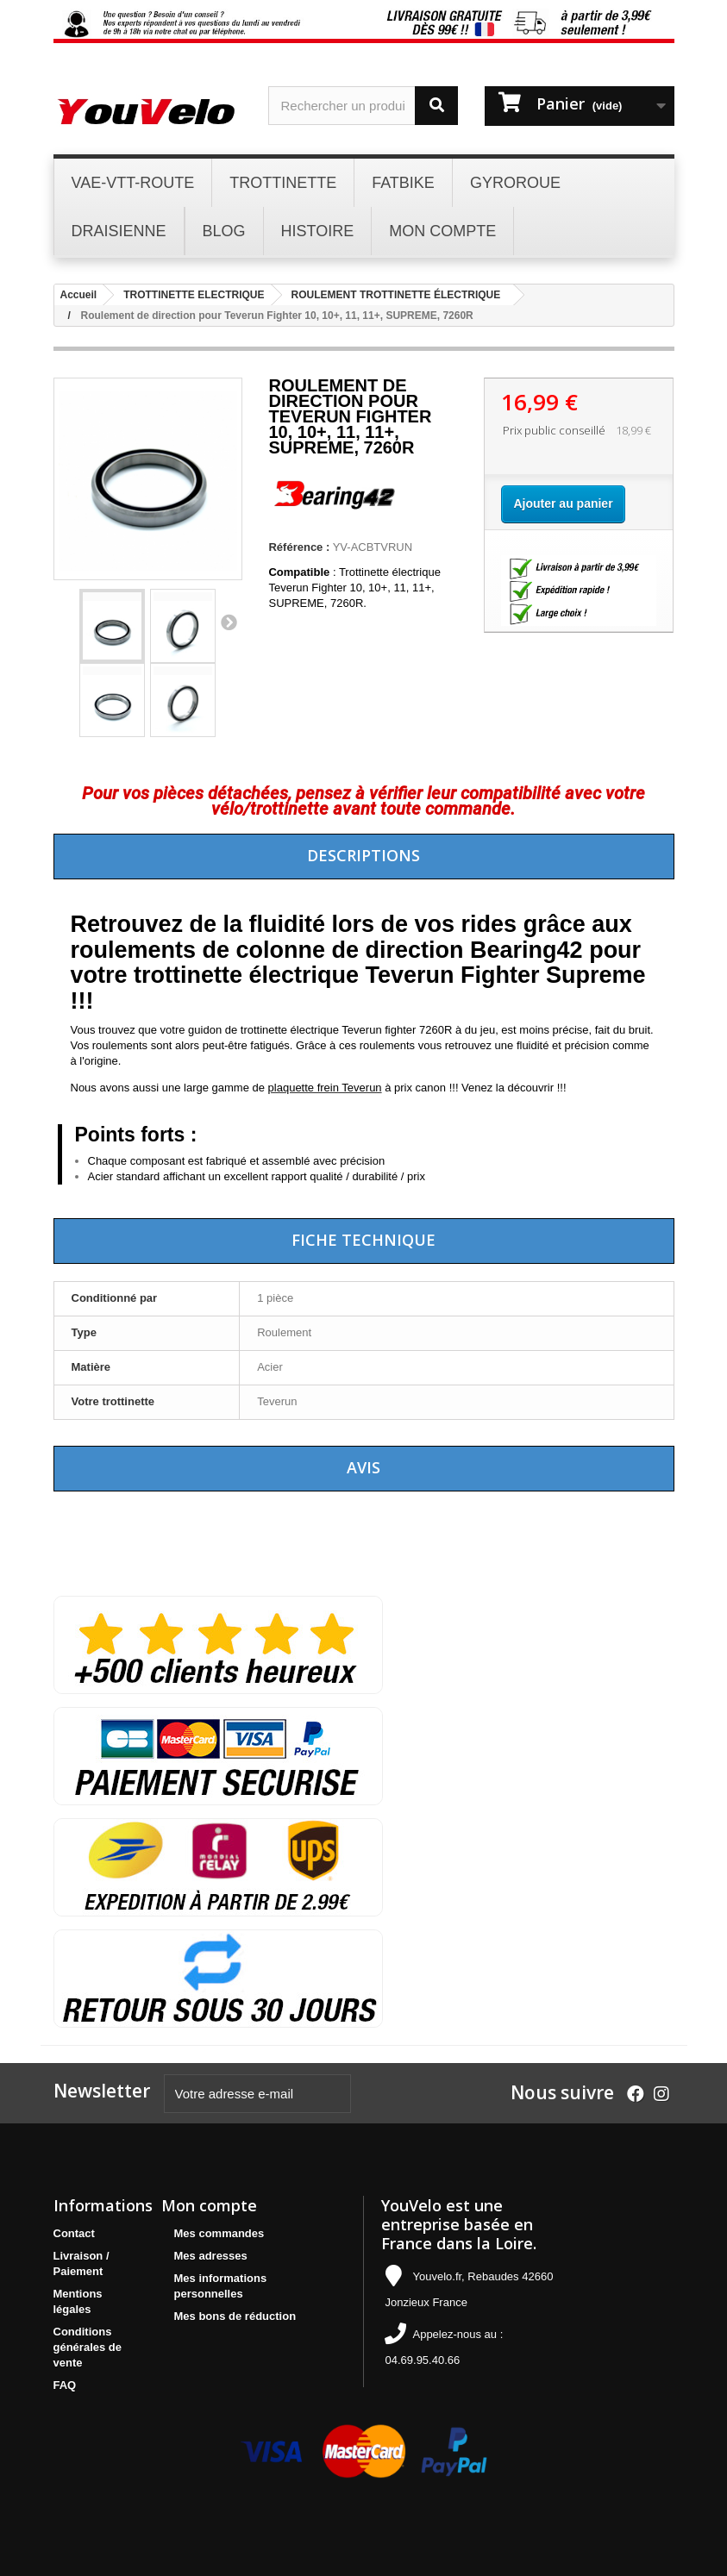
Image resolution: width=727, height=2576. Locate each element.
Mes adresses (211, 2255)
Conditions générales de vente (87, 2347)
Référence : (298, 547)
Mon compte (209, 2205)
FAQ (65, 2385)
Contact (74, 2233)
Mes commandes (219, 2233)
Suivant (229, 621)
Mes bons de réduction (235, 2316)
